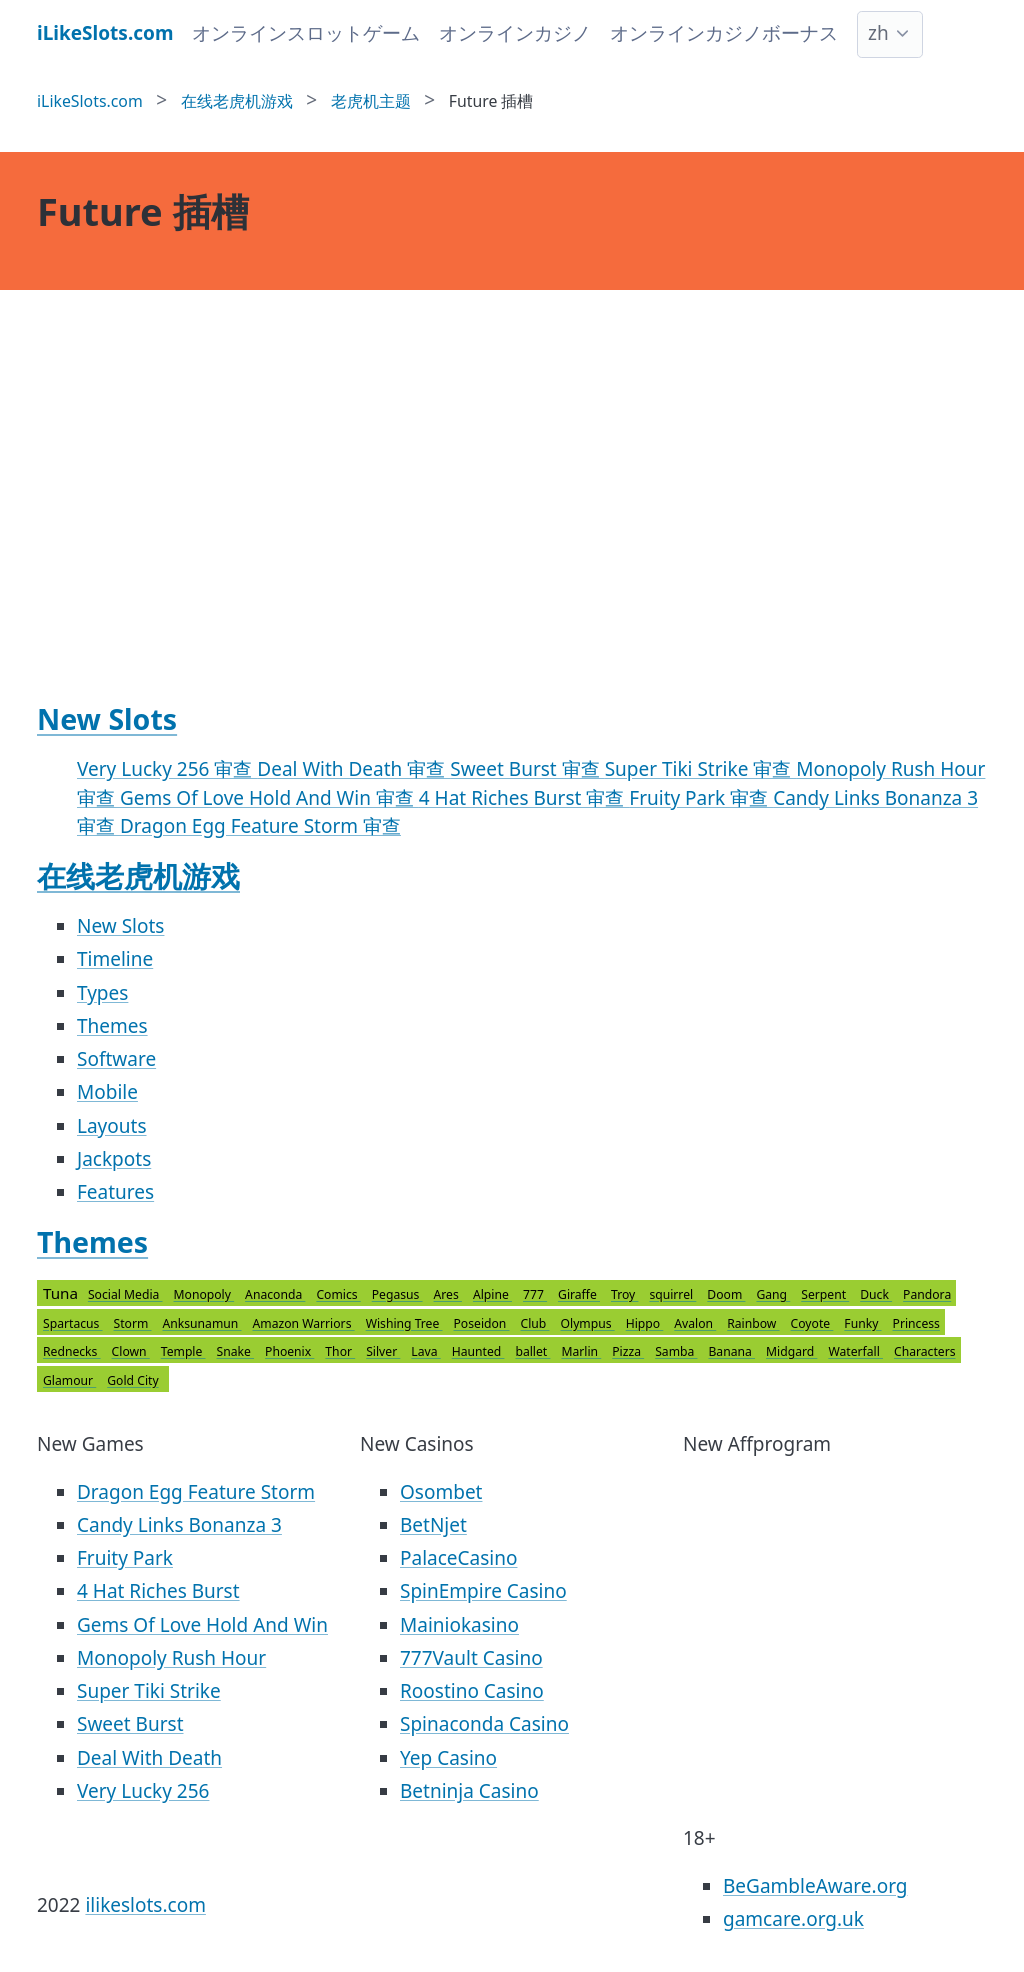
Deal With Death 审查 (353, 769)
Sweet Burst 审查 (527, 769)
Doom (726, 1294)
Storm (133, 1323)
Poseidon (482, 1323)
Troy (624, 1294)
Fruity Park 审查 (701, 798)
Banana (731, 1351)
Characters (925, 1351)
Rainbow (753, 1323)
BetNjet (433, 1525)
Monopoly (204, 1294)
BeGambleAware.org (815, 1886)
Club (535, 1323)
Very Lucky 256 (143, 1791)
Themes (112, 1026)
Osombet (441, 1492)
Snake (236, 1351)
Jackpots (114, 1159)
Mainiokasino (459, 1625)
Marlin (581, 1351)
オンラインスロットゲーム (306, 33)
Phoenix (289, 1351)
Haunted (478, 1351)
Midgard (791, 1351)
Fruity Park (125, 1558)
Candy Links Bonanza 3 (179, 1525)
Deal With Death (149, 1758)
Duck (876, 1294)
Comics (338, 1294)
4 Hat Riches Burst (158, 1591)
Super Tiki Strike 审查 (701, 769)
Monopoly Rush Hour (171, 1658)
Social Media (125, 1294)
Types (102, 993)
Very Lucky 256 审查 (167, 769)
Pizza (628, 1351)
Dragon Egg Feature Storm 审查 (260, 826)
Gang (773, 1294)
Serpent (825, 1294)
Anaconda (275, 1294)
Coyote (812, 1323)
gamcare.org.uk (793, 1919)
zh (878, 33)
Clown (131, 1351)
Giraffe (579, 1294)
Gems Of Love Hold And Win (202, 1625)
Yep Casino (448, 1758)
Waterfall (855, 1351)
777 (535, 1294)
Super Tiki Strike (149, 1691)
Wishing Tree (404, 1323)
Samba (676, 1351)
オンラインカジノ (515, 33)
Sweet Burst (130, 1724)
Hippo (645, 1323)
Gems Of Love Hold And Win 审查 (269, 798)
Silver (383, 1351)
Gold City (132, 1380)
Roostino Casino (472, 1691)
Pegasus (397, 1294)
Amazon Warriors (304, 1323)
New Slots (107, 719)
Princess (916, 1323)
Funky (862, 1323)
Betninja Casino (469, 1791)
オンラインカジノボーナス (724, 33)
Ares (448, 1294)
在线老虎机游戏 (138, 876)
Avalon (695, 1323)
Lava (425, 1351)
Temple (183, 1351)
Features (115, 1192)
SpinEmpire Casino (483, 1591)
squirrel (672, 1294)
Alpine (492, 1294)
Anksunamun (202, 1323)
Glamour (69, 1380)
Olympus (588, 1323)
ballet (532, 1351)
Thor (340, 1351)
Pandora (927, 1294)
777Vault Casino (471, 1658)
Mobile (107, 1092)
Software (116, 1059)
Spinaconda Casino (484, 1724)
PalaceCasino (458, 1558)
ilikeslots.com (145, 1905)
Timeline (115, 959)
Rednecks (72, 1351)
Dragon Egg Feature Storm (196, 1492)
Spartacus (73, 1323)
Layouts (112, 1126)
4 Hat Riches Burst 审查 (524, 798)
